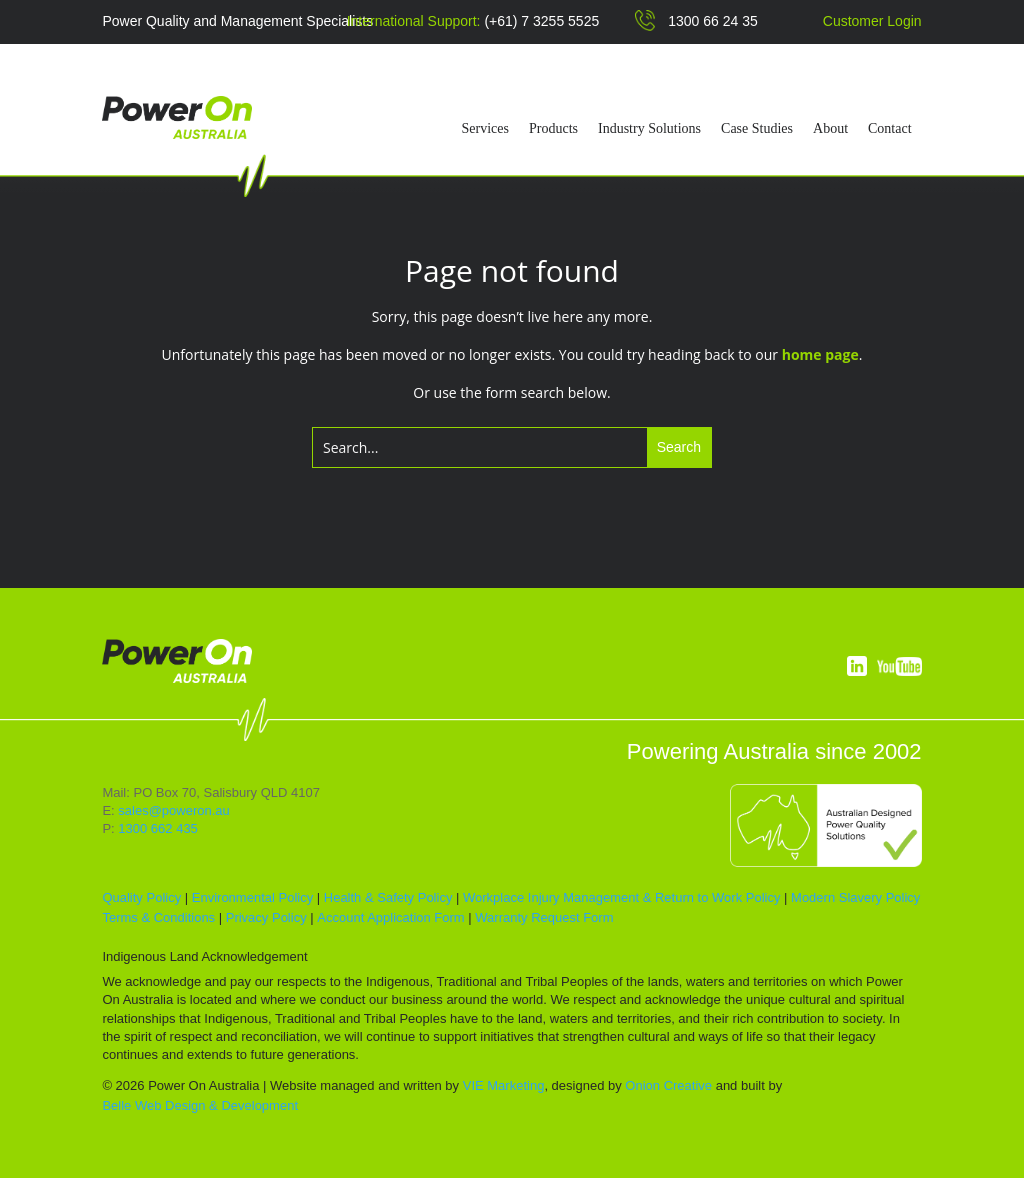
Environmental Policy (252, 897)
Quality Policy (141, 897)
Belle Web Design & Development (200, 1105)
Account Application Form (390, 917)
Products (553, 129)
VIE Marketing (504, 1085)
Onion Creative (668, 1085)
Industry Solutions (649, 129)
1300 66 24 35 (713, 21)
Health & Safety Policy (388, 897)
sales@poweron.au (173, 810)
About (830, 129)
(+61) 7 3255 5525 (541, 21)
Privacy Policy (266, 917)
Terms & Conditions (158, 917)
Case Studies (757, 129)
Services (485, 129)
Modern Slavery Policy (855, 897)
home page (820, 354)
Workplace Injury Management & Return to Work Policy (621, 897)
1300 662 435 (158, 828)
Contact (890, 129)
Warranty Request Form (544, 917)
